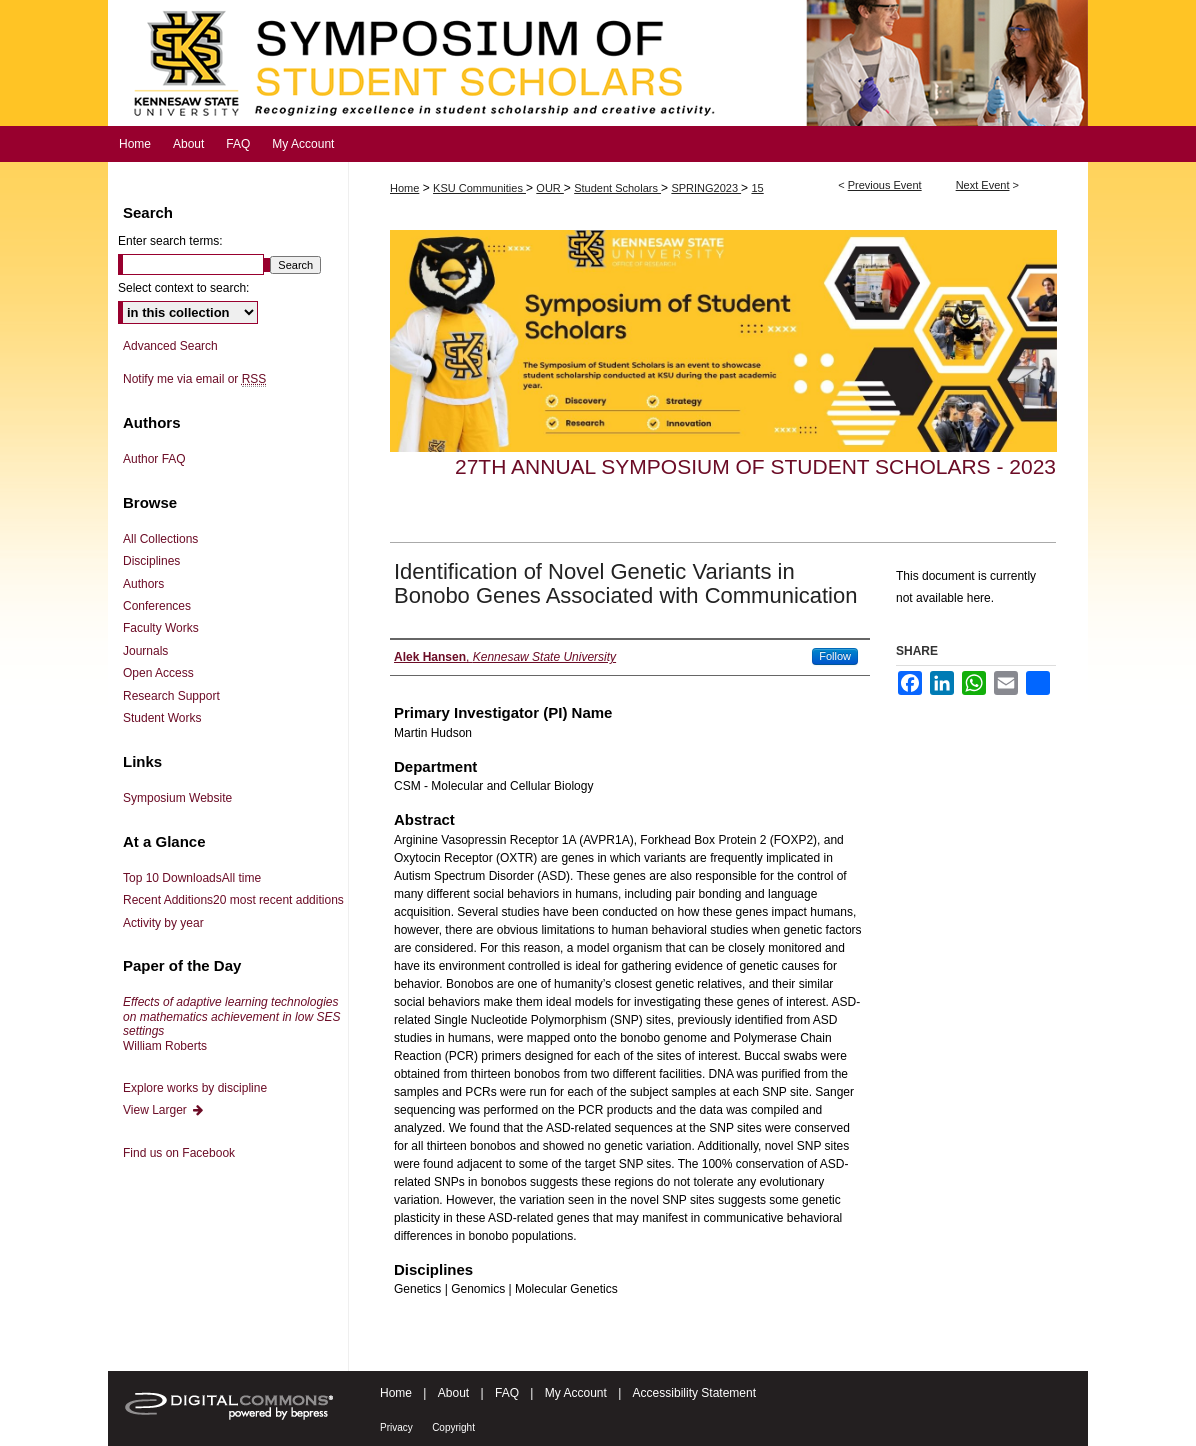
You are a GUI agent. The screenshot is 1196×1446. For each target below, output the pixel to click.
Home (404, 188)
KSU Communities (479, 188)
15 (757, 188)
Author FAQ (154, 459)
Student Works (162, 718)
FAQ (507, 1393)
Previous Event (885, 185)
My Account (576, 1393)
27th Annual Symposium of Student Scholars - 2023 (755, 466)
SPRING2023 (706, 188)
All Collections (160, 539)
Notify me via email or (194, 379)
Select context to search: (183, 288)
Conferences (157, 606)
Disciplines (151, 561)
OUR (550, 188)
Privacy (396, 1427)
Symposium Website (177, 798)
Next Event (983, 185)
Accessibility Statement (694, 1393)
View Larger (164, 1110)
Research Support (171, 696)
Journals (145, 651)
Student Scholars (617, 188)
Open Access (158, 673)
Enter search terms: (170, 241)
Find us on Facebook (179, 1153)
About (453, 1393)
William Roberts (231, 1023)
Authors (143, 584)
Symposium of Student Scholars (598, 63)
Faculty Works (161, 628)
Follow (835, 656)
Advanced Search (170, 346)
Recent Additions (233, 900)
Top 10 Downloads (192, 878)
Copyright (453, 1427)
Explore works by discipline (195, 1088)
